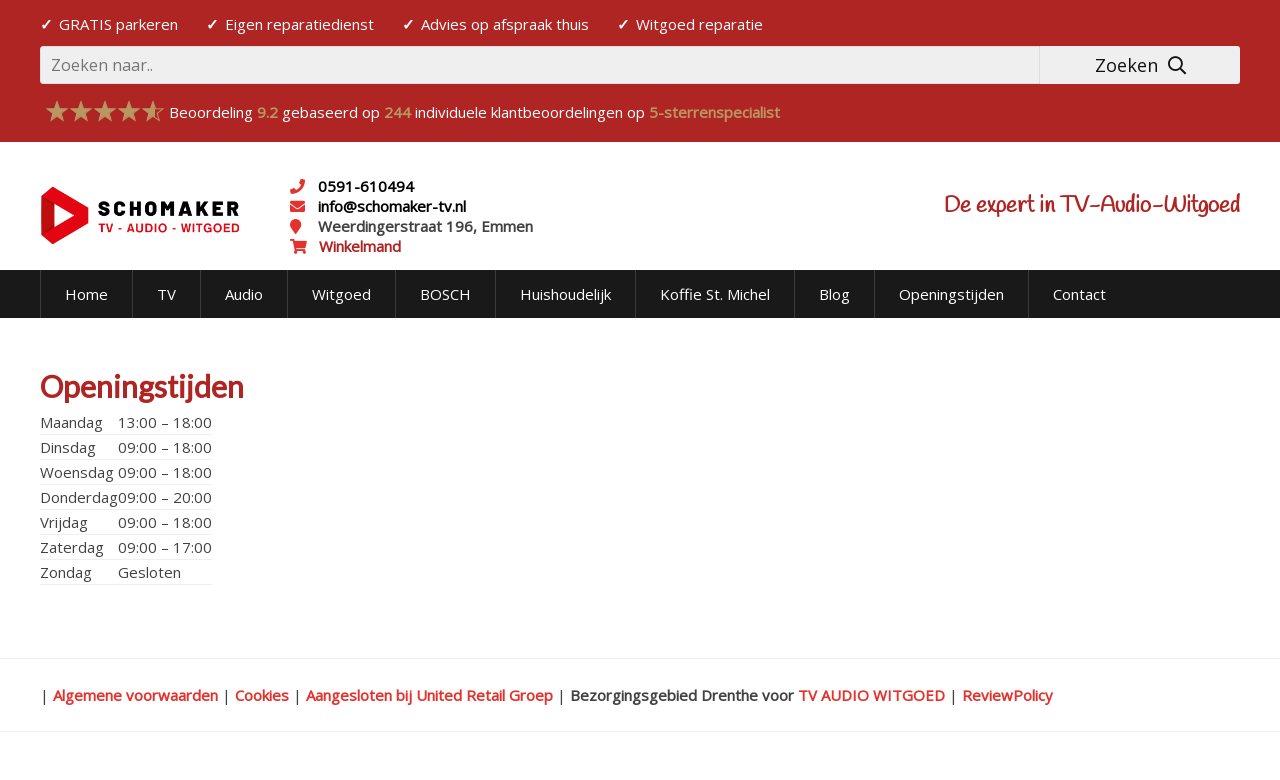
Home (86, 294)
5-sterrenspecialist (714, 112)
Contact (1079, 294)
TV (166, 294)
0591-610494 (366, 186)
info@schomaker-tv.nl (390, 206)
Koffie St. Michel (715, 294)
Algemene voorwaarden (135, 695)
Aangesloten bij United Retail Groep (429, 695)
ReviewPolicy (1007, 695)
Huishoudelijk (565, 294)
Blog (834, 294)
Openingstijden (951, 294)
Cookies (262, 695)
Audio (244, 294)
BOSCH (445, 294)
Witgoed (341, 294)
